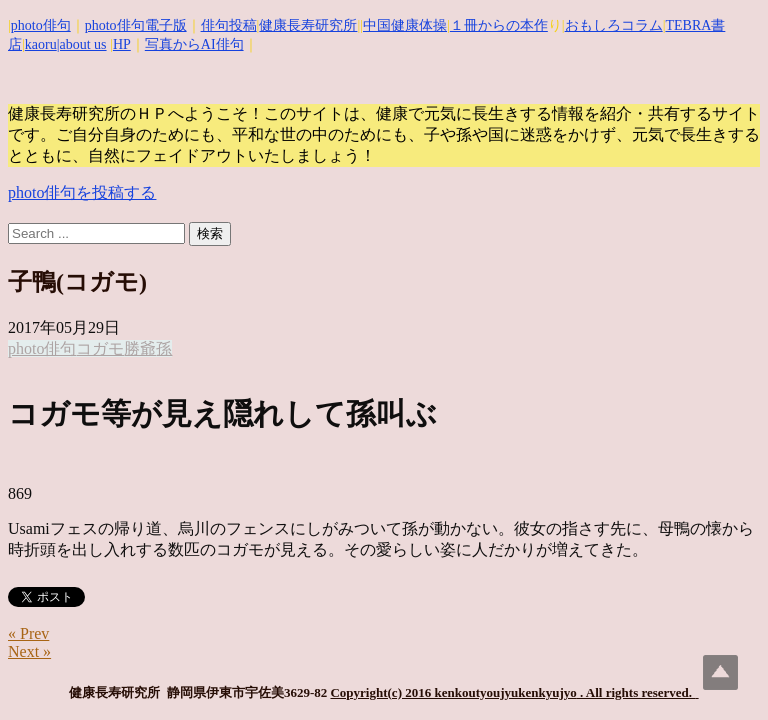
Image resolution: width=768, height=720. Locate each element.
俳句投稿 (229, 25)
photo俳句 (41, 25)
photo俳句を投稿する (82, 192)
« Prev (28, 633)
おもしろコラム (614, 25)
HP (122, 44)
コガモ (100, 348)
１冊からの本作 (499, 25)
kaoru (41, 44)
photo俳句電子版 (136, 25)
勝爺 (140, 348)
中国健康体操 (405, 25)
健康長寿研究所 (308, 25)
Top (720, 672)
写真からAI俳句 (194, 44)
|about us (82, 44)
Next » (29, 651)
